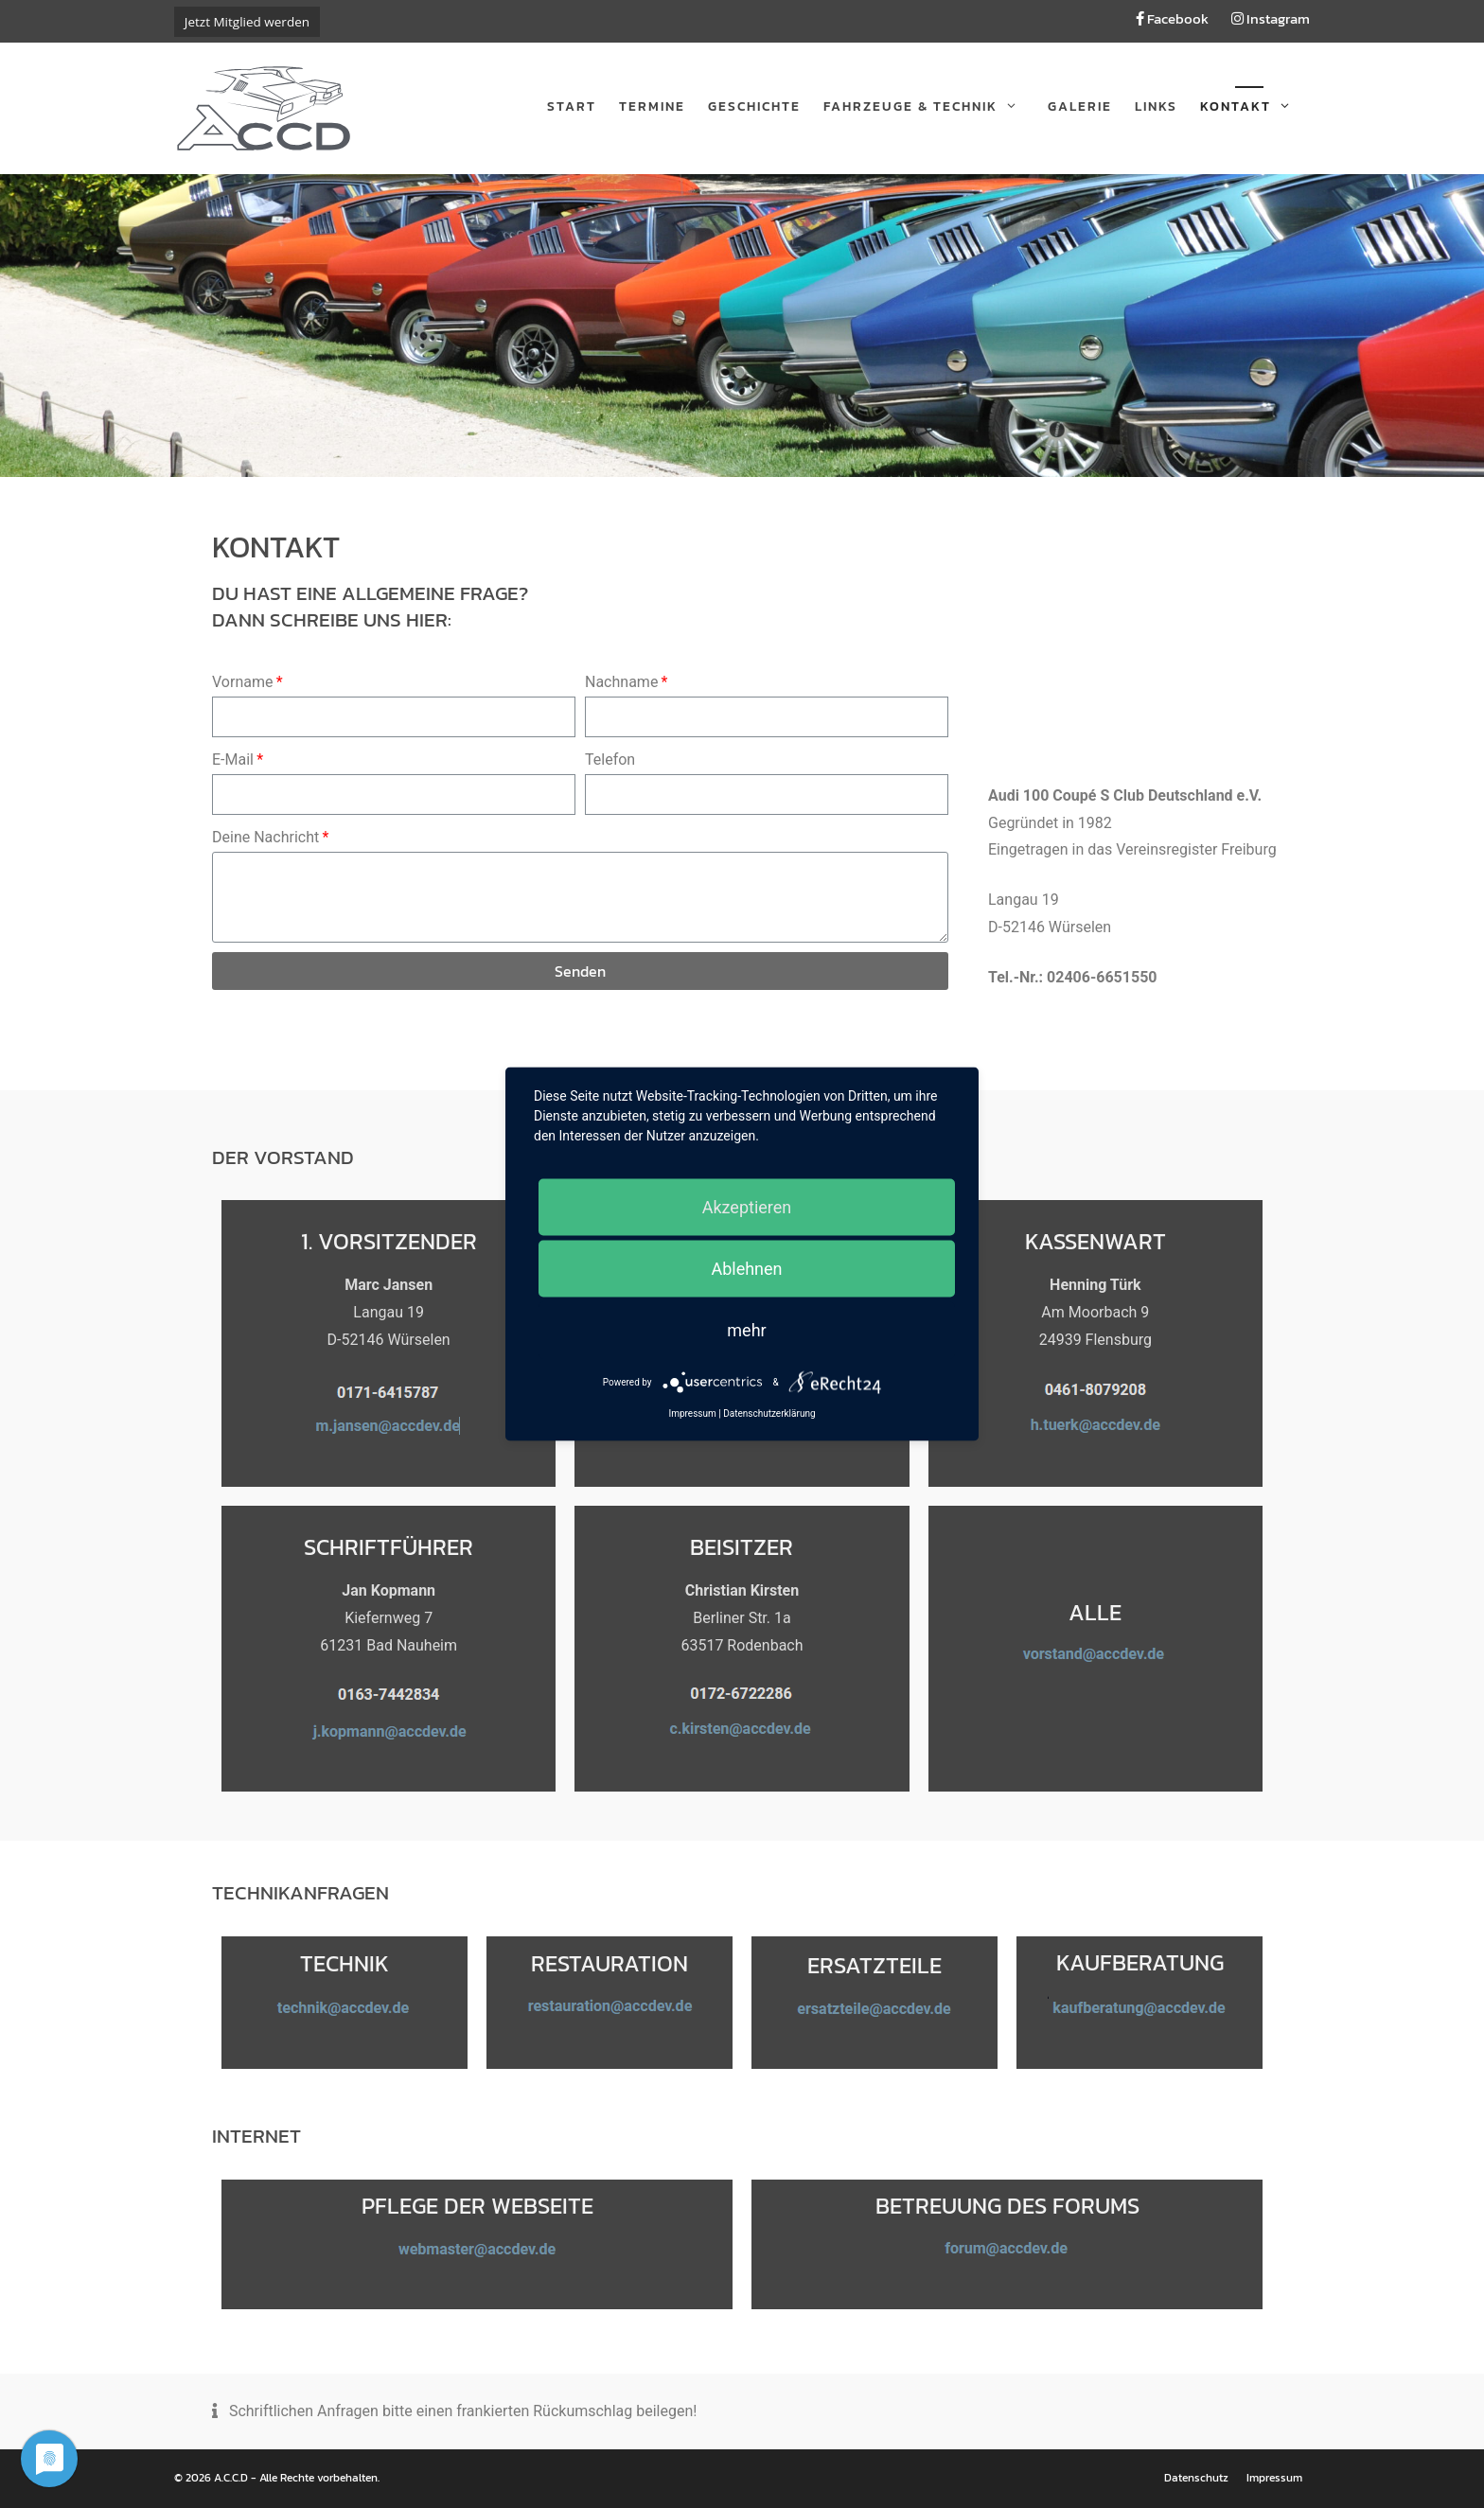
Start (571, 106)
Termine (652, 106)
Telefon (610, 759)
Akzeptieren (747, 1207)
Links (1156, 106)
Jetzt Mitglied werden (247, 21)
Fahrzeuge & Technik (929, 107)
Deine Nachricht (265, 837)
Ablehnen (746, 1269)
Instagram (1270, 18)
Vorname (242, 682)
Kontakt (1255, 107)
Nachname (621, 682)
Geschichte (754, 106)
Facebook (1172, 18)
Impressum (1274, 2477)
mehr (746, 1330)
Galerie (1080, 106)
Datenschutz (1196, 2477)
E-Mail (233, 759)
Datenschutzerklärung (769, 1413)
